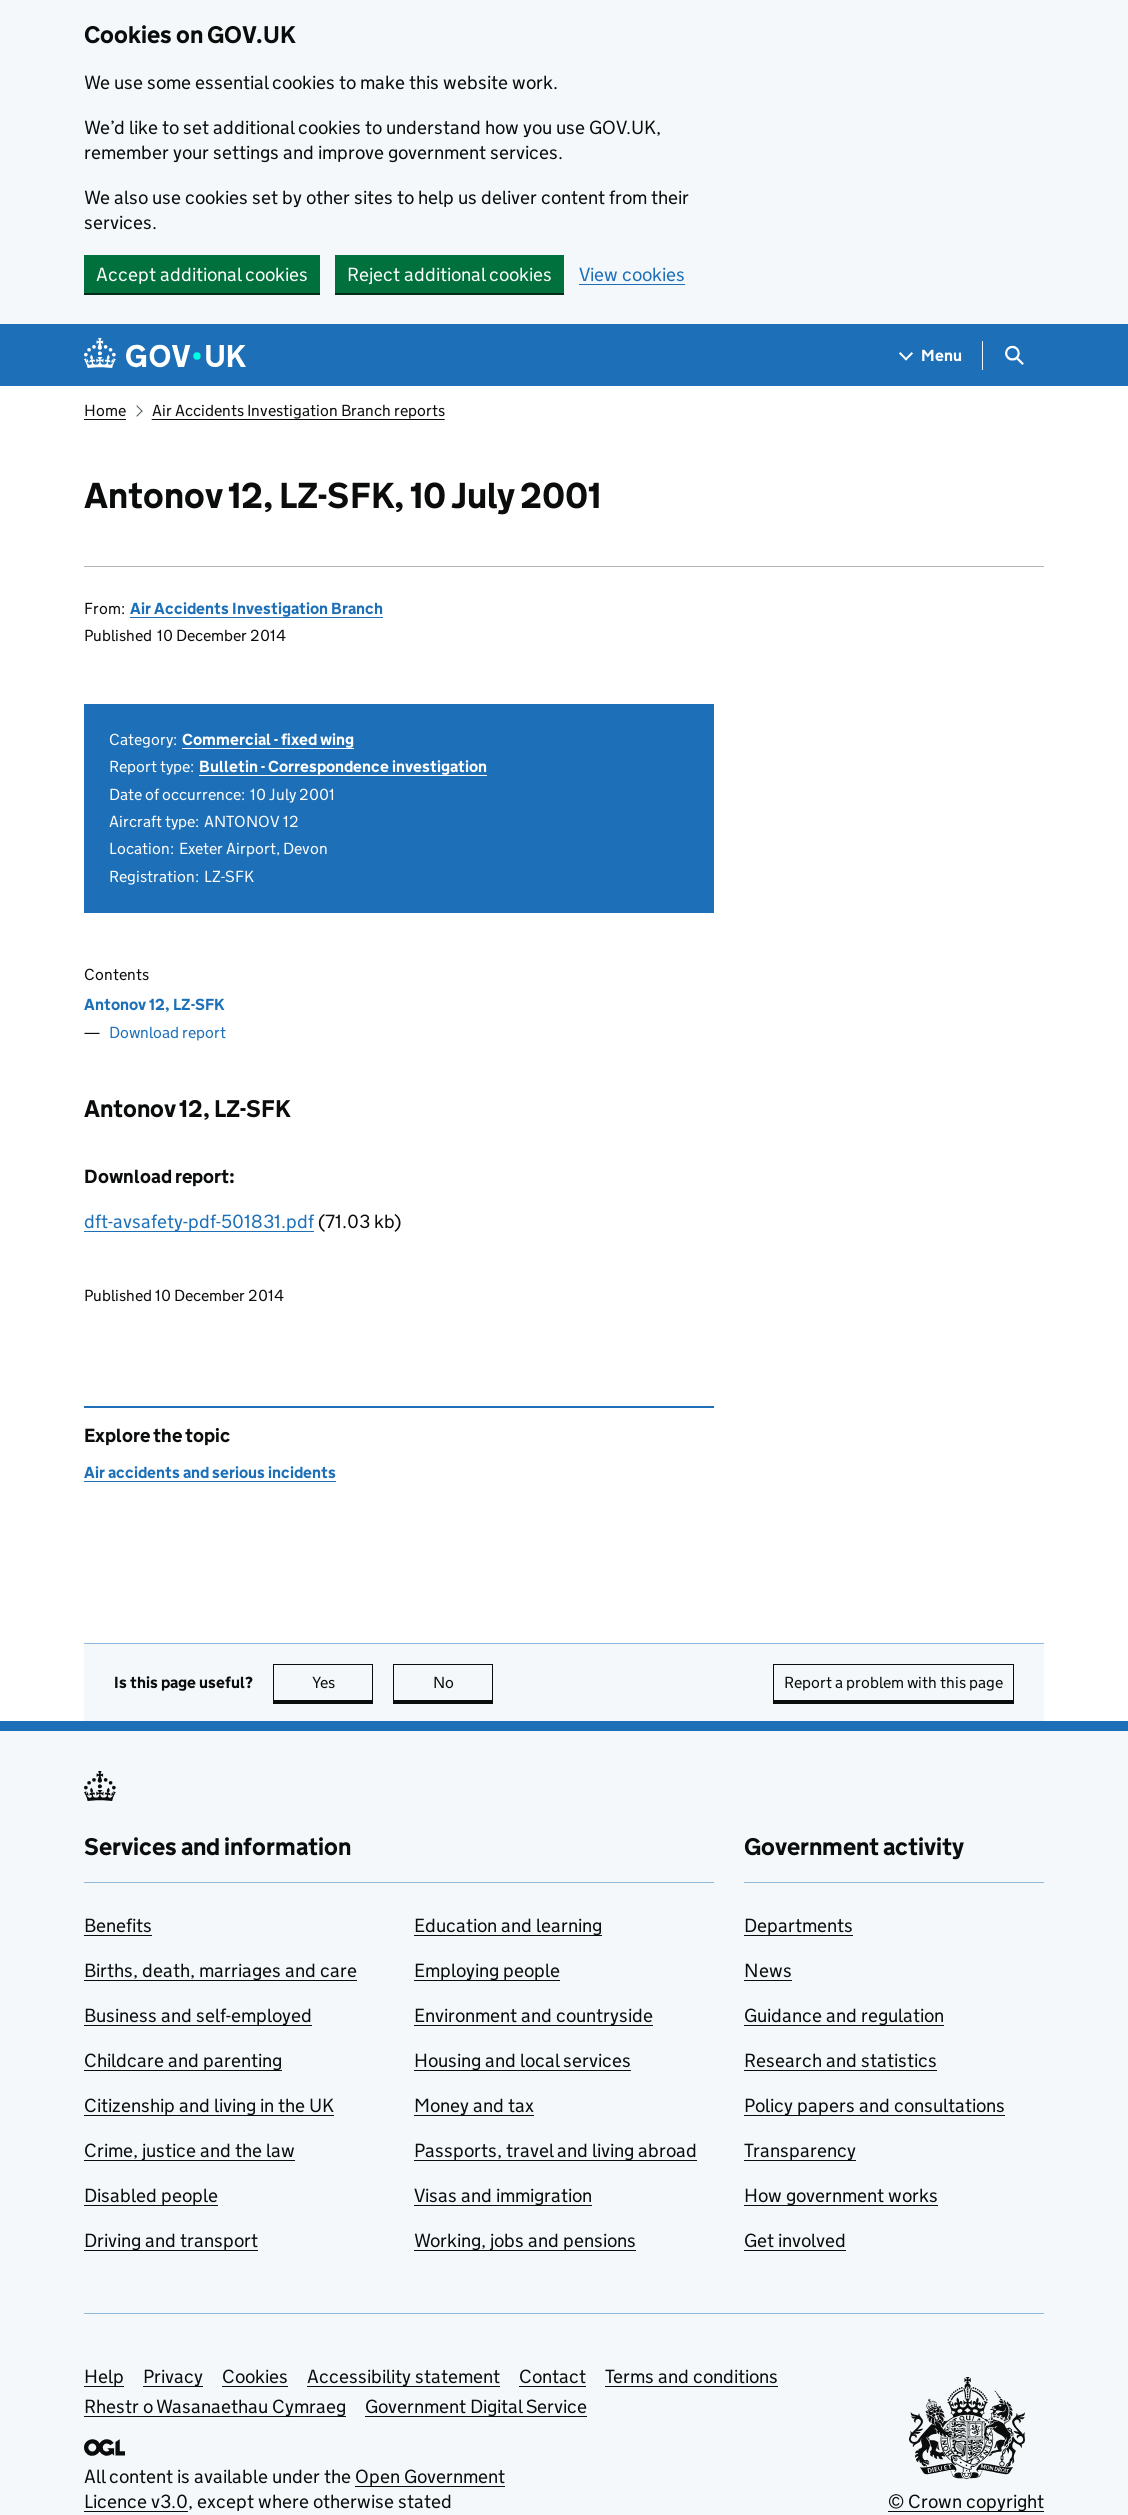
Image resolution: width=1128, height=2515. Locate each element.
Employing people (487, 1970)
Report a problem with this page (893, 1682)
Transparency (800, 2150)
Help (104, 2376)
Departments (798, 1925)
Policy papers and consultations (874, 2105)
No (463, 1682)
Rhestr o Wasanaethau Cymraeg (215, 2406)
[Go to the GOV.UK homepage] (165, 355)
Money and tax (474, 2105)
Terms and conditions (691, 2376)
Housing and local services (522, 2060)
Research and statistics (840, 2060)
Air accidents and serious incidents (210, 1472)
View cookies (632, 274)
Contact (552, 2376)
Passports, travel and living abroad (555, 2150)
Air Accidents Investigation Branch (256, 608)
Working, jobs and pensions (525, 2240)
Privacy (173, 2376)
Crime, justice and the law (189, 2150)
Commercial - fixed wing (268, 739)
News (768, 1970)
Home (105, 410)
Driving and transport (171, 2240)
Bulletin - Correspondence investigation (343, 766)
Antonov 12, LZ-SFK (154, 1004)
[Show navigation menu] (931, 355)
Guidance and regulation (844, 2015)
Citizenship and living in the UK (209, 2105)
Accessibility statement (403, 2376)
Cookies (255, 2376)
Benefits (118, 1925)
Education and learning (508, 1925)
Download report (167, 1032)
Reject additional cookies (449, 274)
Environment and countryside (533, 2015)
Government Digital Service (476, 2406)
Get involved (795, 2240)
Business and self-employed (198, 2015)
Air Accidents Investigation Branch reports (298, 410)
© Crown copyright (966, 2501)
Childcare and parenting (183, 2060)
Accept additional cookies (202, 274)
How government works (841, 2195)
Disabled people (151, 2195)
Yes (343, 1682)
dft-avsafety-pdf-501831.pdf (199, 1221)
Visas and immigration (503, 2195)
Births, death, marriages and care (220, 1970)
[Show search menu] (1013, 355)
